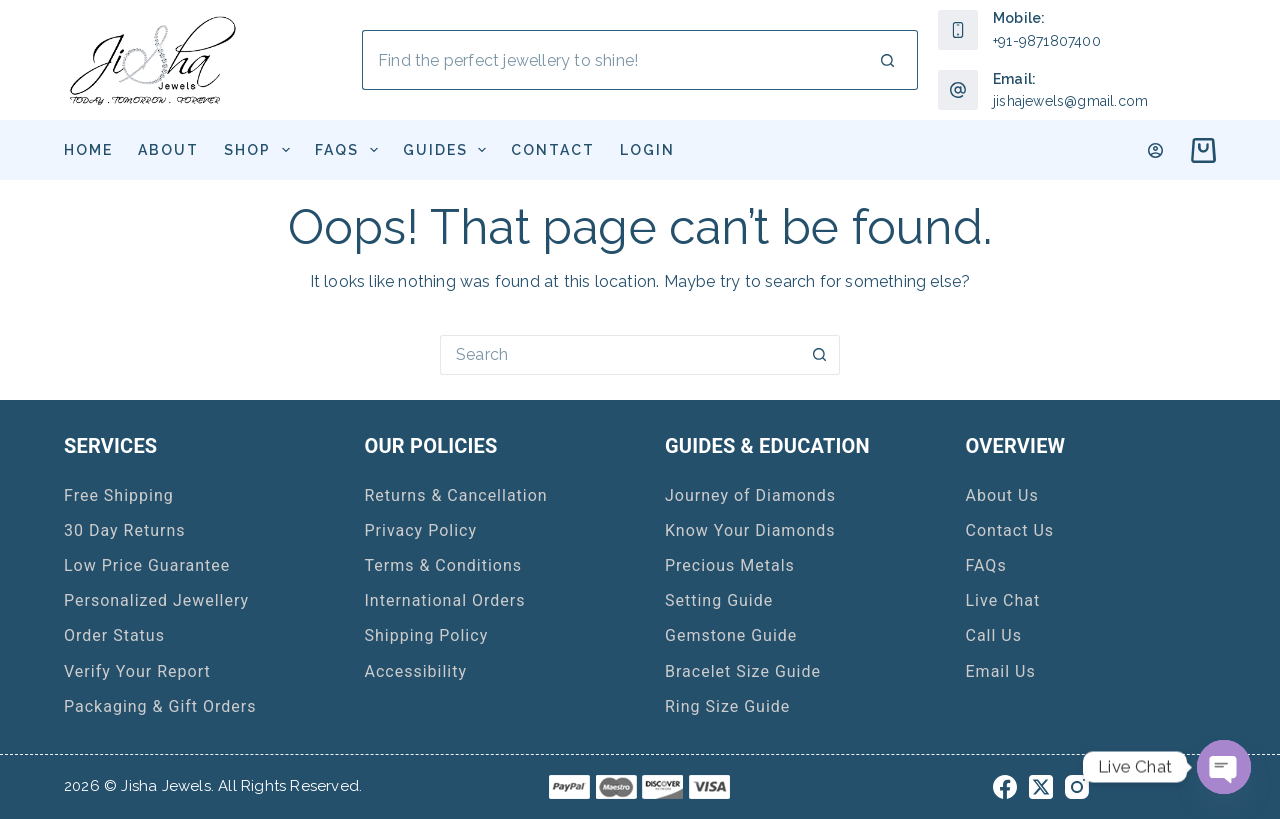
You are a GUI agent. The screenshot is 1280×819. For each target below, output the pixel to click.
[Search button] (888, 60)
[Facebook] (1005, 787)
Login (647, 150)
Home (88, 150)
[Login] (1155, 150)
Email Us (1001, 671)
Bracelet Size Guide (743, 671)
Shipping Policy (427, 635)
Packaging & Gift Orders (160, 706)
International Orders (445, 600)
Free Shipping (119, 495)
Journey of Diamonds (750, 495)
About (168, 150)
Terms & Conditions (444, 565)
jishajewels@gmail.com (1070, 101)
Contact (553, 150)
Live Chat (1003, 600)
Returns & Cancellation (456, 495)
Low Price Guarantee (147, 565)
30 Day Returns (125, 530)
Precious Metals (730, 565)
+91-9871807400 (1047, 41)
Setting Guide (719, 600)
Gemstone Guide (731, 635)
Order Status (114, 635)
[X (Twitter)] (1041, 787)
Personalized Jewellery (156, 600)
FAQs (350, 150)
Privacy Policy (421, 530)
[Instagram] (1077, 787)
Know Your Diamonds (750, 530)
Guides (449, 150)
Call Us (994, 635)
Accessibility (416, 671)
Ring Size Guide (727, 706)
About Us (1002, 495)
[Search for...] (610, 60)
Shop (261, 150)
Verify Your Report (137, 671)
